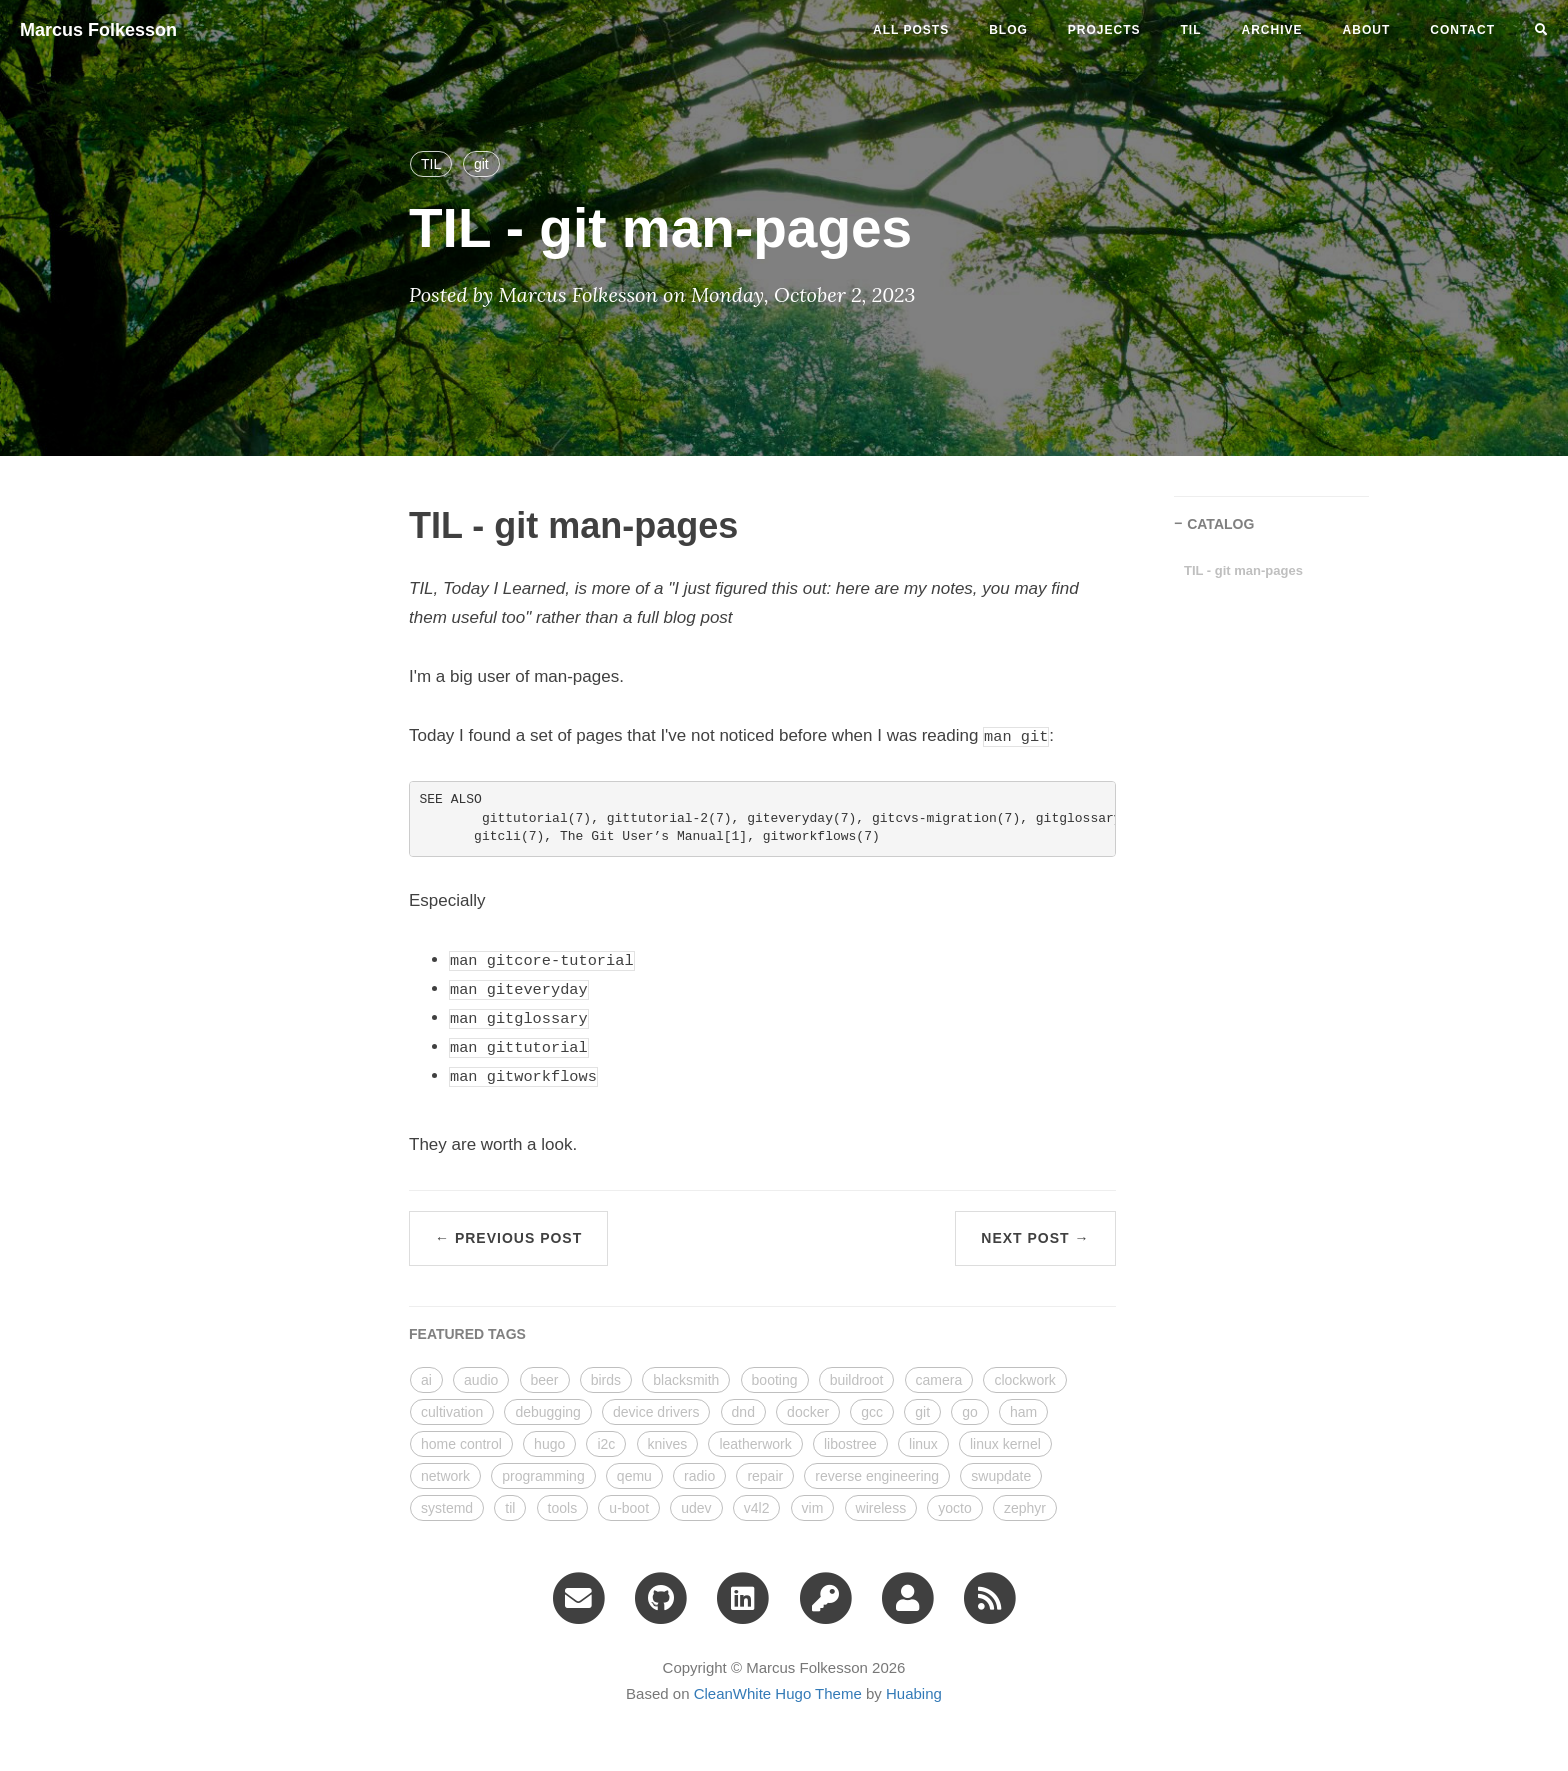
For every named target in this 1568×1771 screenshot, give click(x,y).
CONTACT (1462, 30)
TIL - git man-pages (1243, 570)
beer (545, 1380)
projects (1104, 30)
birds (606, 1380)
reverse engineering (877, 1476)
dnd (743, 1412)
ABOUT (1367, 30)
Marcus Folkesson (98, 30)
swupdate (1001, 1476)
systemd (447, 1508)
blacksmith (686, 1380)
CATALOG (1220, 524)
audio (481, 1380)
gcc (872, 1412)
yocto (954, 1508)
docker (808, 1412)
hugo (549, 1444)
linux (923, 1444)
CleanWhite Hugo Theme (778, 1693)
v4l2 (757, 1508)
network (445, 1476)
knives (668, 1444)
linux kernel (1005, 1444)
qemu (634, 1476)
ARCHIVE (1272, 30)
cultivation (452, 1412)
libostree (850, 1444)
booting (775, 1380)
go (970, 1412)
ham (1023, 1412)
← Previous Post (508, 1238)
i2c (606, 1444)
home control (461, 1444)
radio (699, 1476)
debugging (547, 1412)
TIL (431, 164)
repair (765, 1476)
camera (939, 1380)
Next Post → (1035, 1238)
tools (563, 1508)
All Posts (911, 30)
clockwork (1024, 1380)
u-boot (629, 1508)
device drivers (656, 1412)
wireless (881, 1508)
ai (426, 1380)
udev (696, 1508)
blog (1008, 30)
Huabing (914, 1693)
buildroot (857, 1380)
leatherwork (755, 1444)
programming (543, 1476)
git (481, 164)
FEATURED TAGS (467, 1334)
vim (813, 1508)
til (1191, 30)
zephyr (1025, 1508)
